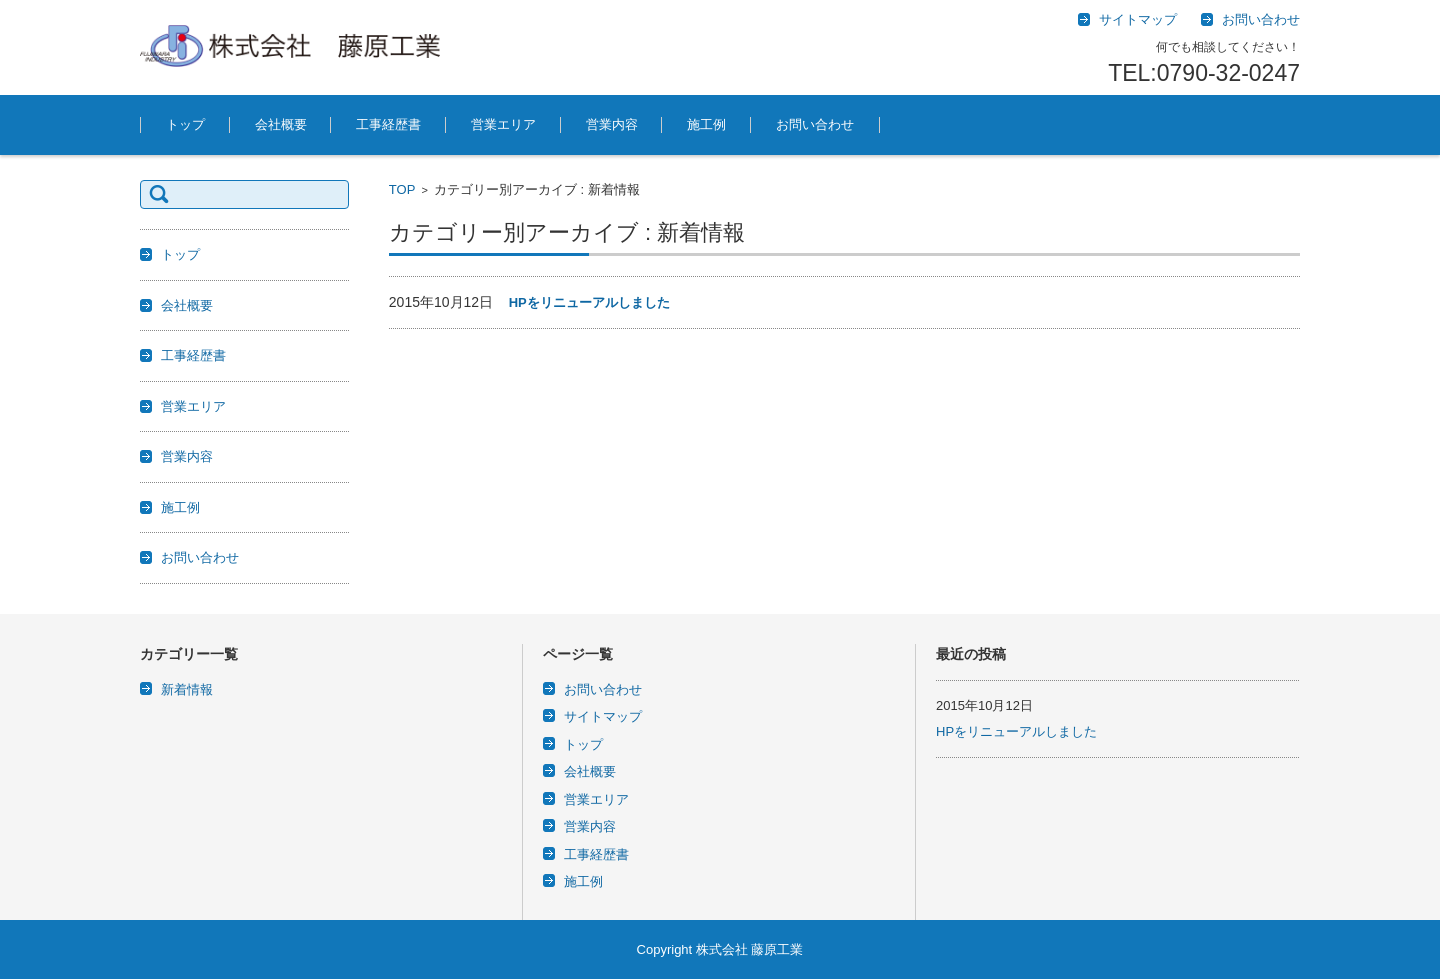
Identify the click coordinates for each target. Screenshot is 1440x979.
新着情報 (187, 689)
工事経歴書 (388, 124)
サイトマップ (603, 716)
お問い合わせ (815, 124)
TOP (402, 189)
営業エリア (503, 124)
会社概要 (281, 124)
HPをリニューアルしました (589, 302)
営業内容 (612, 124)
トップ (185, 124)
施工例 (706, 124)
